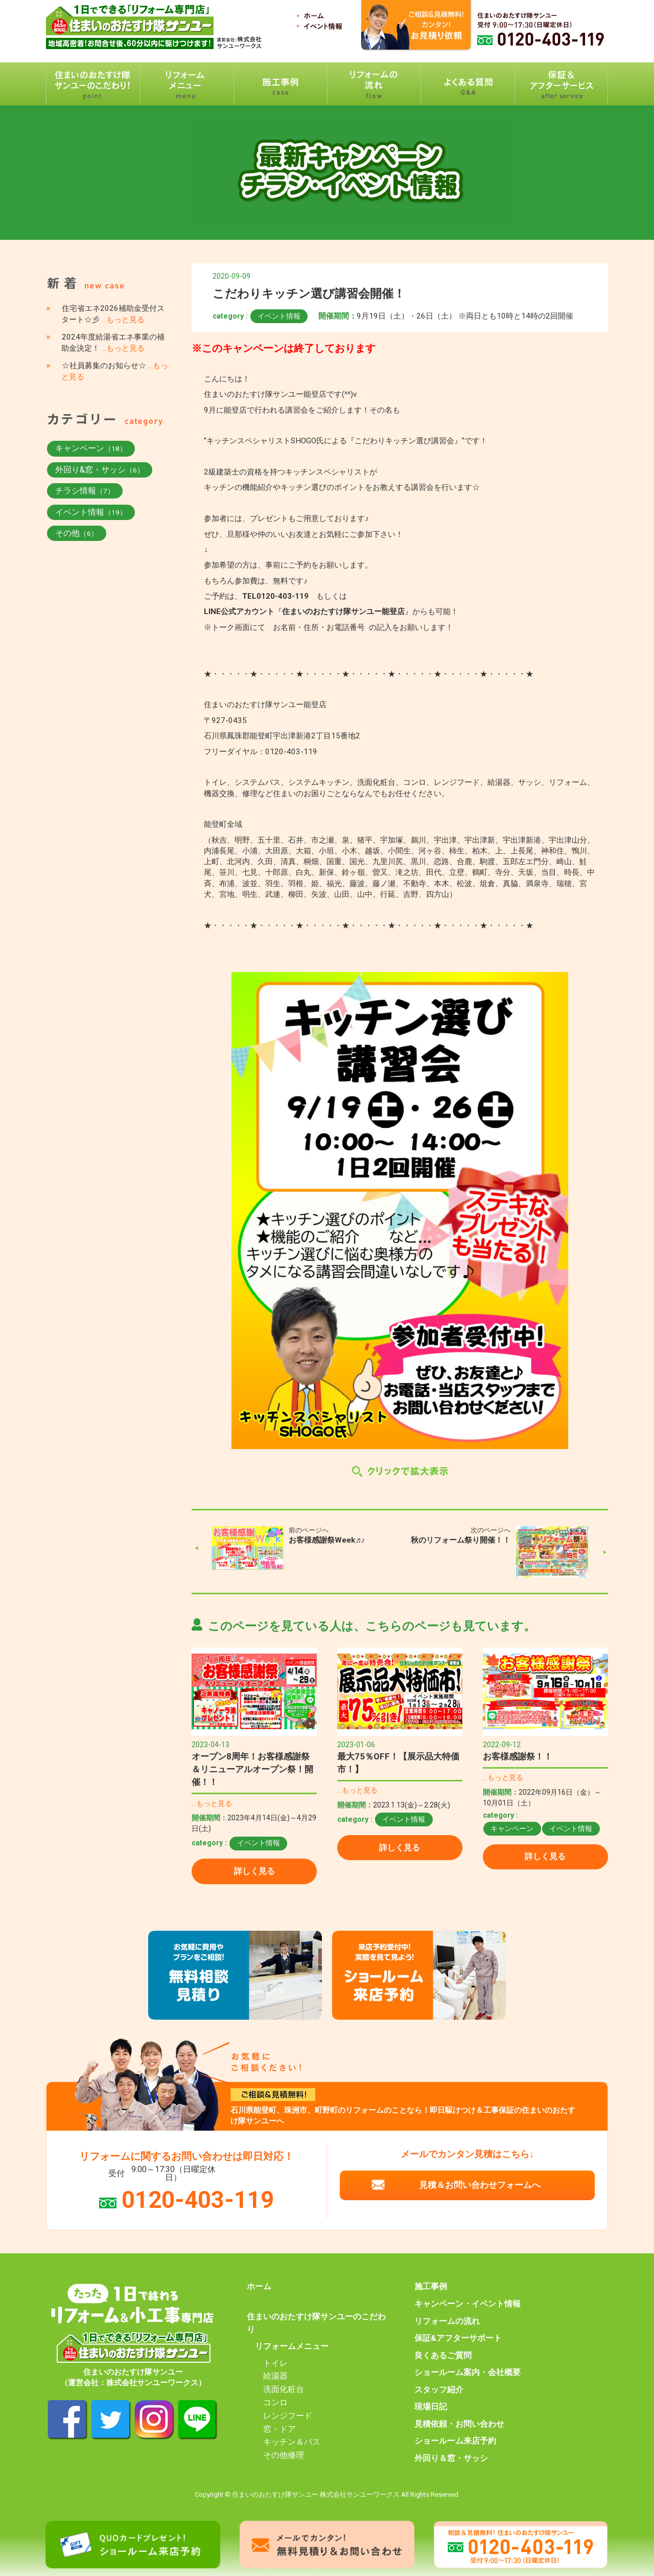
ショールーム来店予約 (455, 2441)
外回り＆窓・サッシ (451, 2458)
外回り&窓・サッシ (99, 469)
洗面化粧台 (283, 2389)
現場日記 (430, 2406)
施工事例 (430, 2286)
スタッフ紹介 (438, 2389)
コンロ (275, 2402)
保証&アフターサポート (458, 2338)
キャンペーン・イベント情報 (467, 2304)
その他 (76, 533)
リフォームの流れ (447, 2321)
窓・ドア (279, 2429)
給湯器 (275, 2376)
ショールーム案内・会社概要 (467, 2372)
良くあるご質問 (443, 2355)
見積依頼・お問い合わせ (459, 2424)
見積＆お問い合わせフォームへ (480, 2185)
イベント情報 (279, 316)
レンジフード (287, 2416)
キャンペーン (512, 1828)
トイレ (275, 2363)
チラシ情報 (84, 490)
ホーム (259, 2286)
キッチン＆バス (291, 2442)
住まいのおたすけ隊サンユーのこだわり (316, 2323)
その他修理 (283, 2455)
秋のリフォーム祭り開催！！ (460, 1540)
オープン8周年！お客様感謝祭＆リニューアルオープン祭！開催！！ (252, 1769)
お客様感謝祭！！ (517, 1756)
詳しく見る (254, 1871)
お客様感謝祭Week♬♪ (327, 1540)
